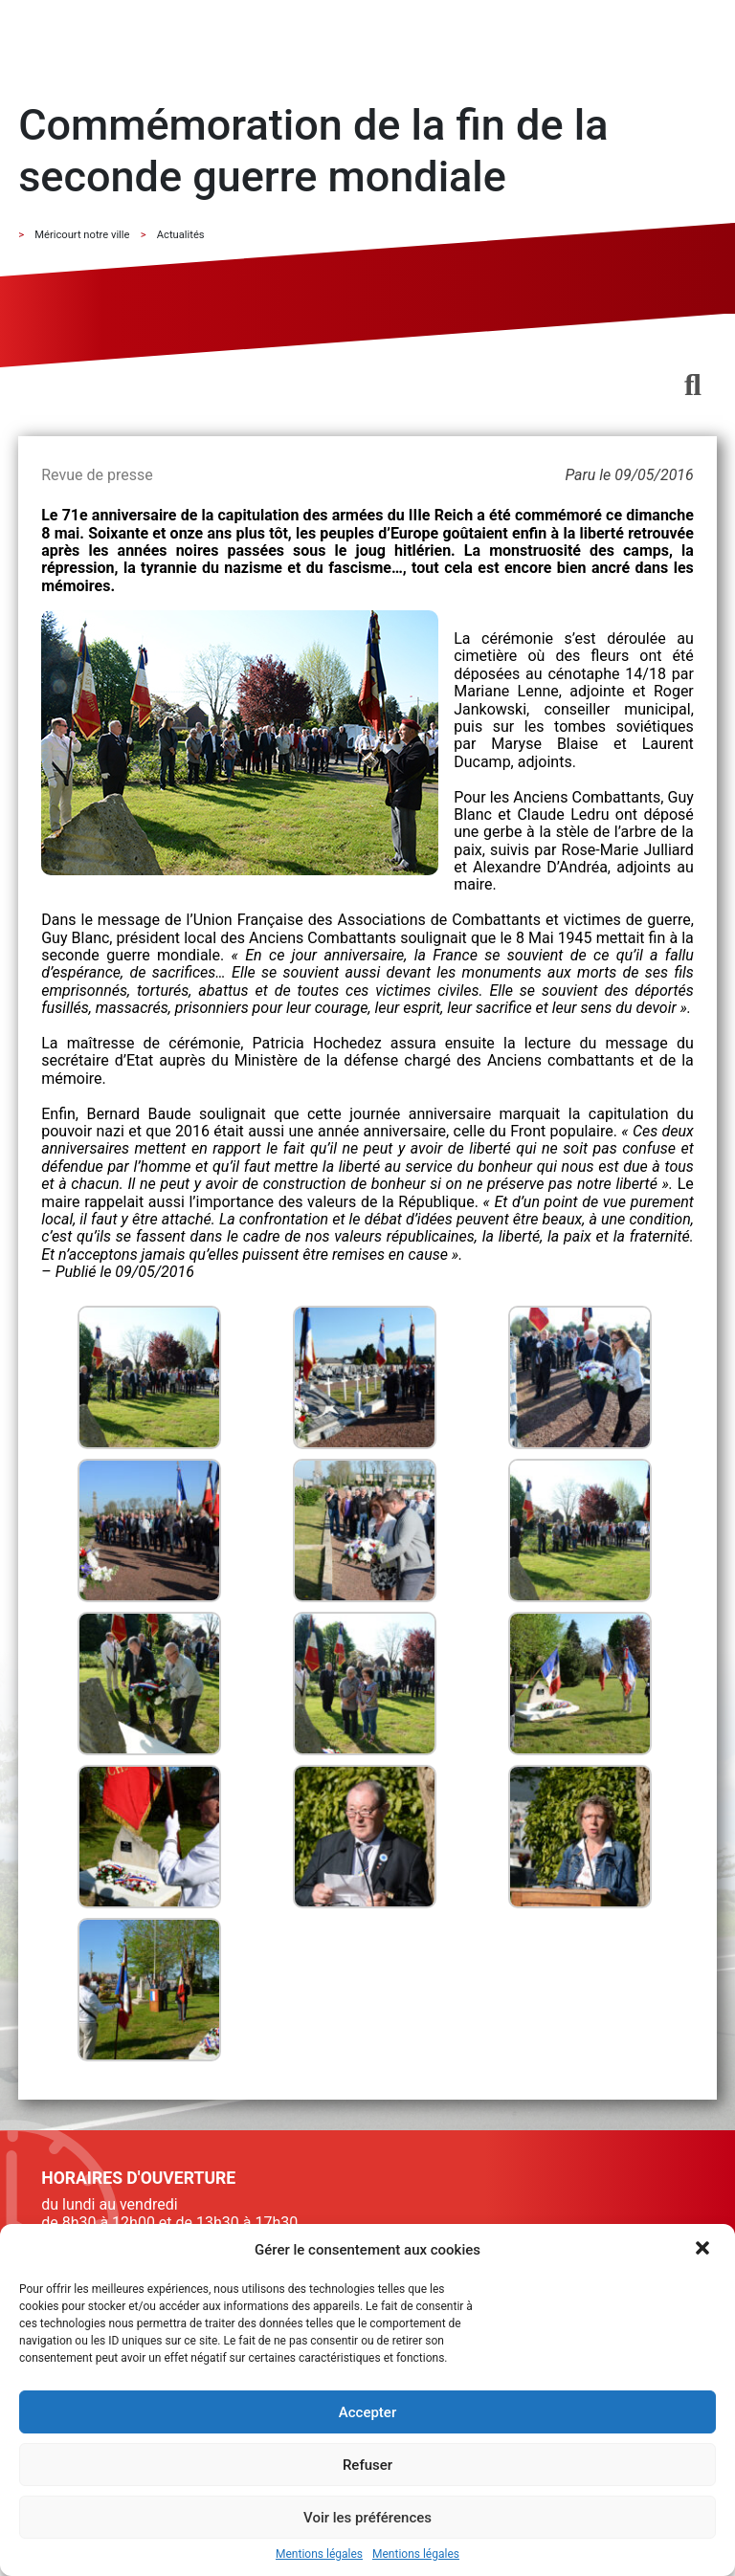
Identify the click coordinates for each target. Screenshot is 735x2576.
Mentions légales (319, 2554)
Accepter (367, 2412)
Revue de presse (96, 475)
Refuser (367, 2465)
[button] (704, 2249)
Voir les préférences (367, 2517)
